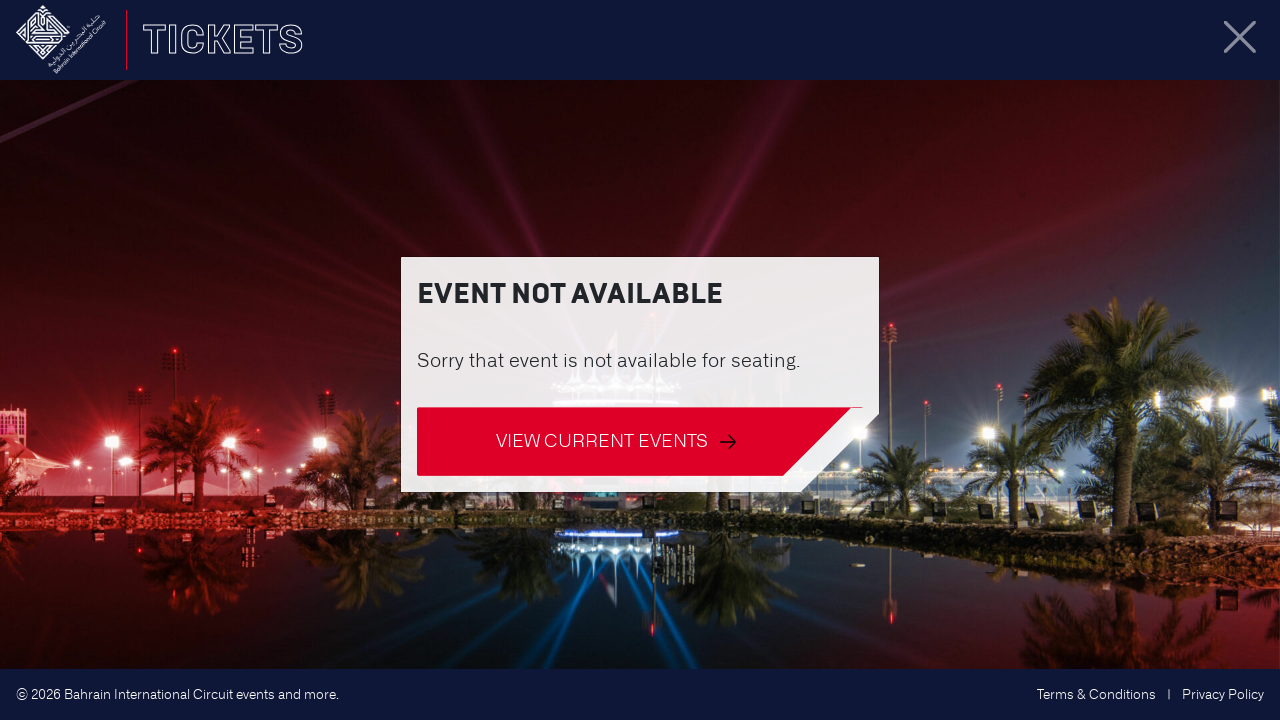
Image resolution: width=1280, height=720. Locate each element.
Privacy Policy (1223, 694)
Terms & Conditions (1096, 694)
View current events (616, 440)
